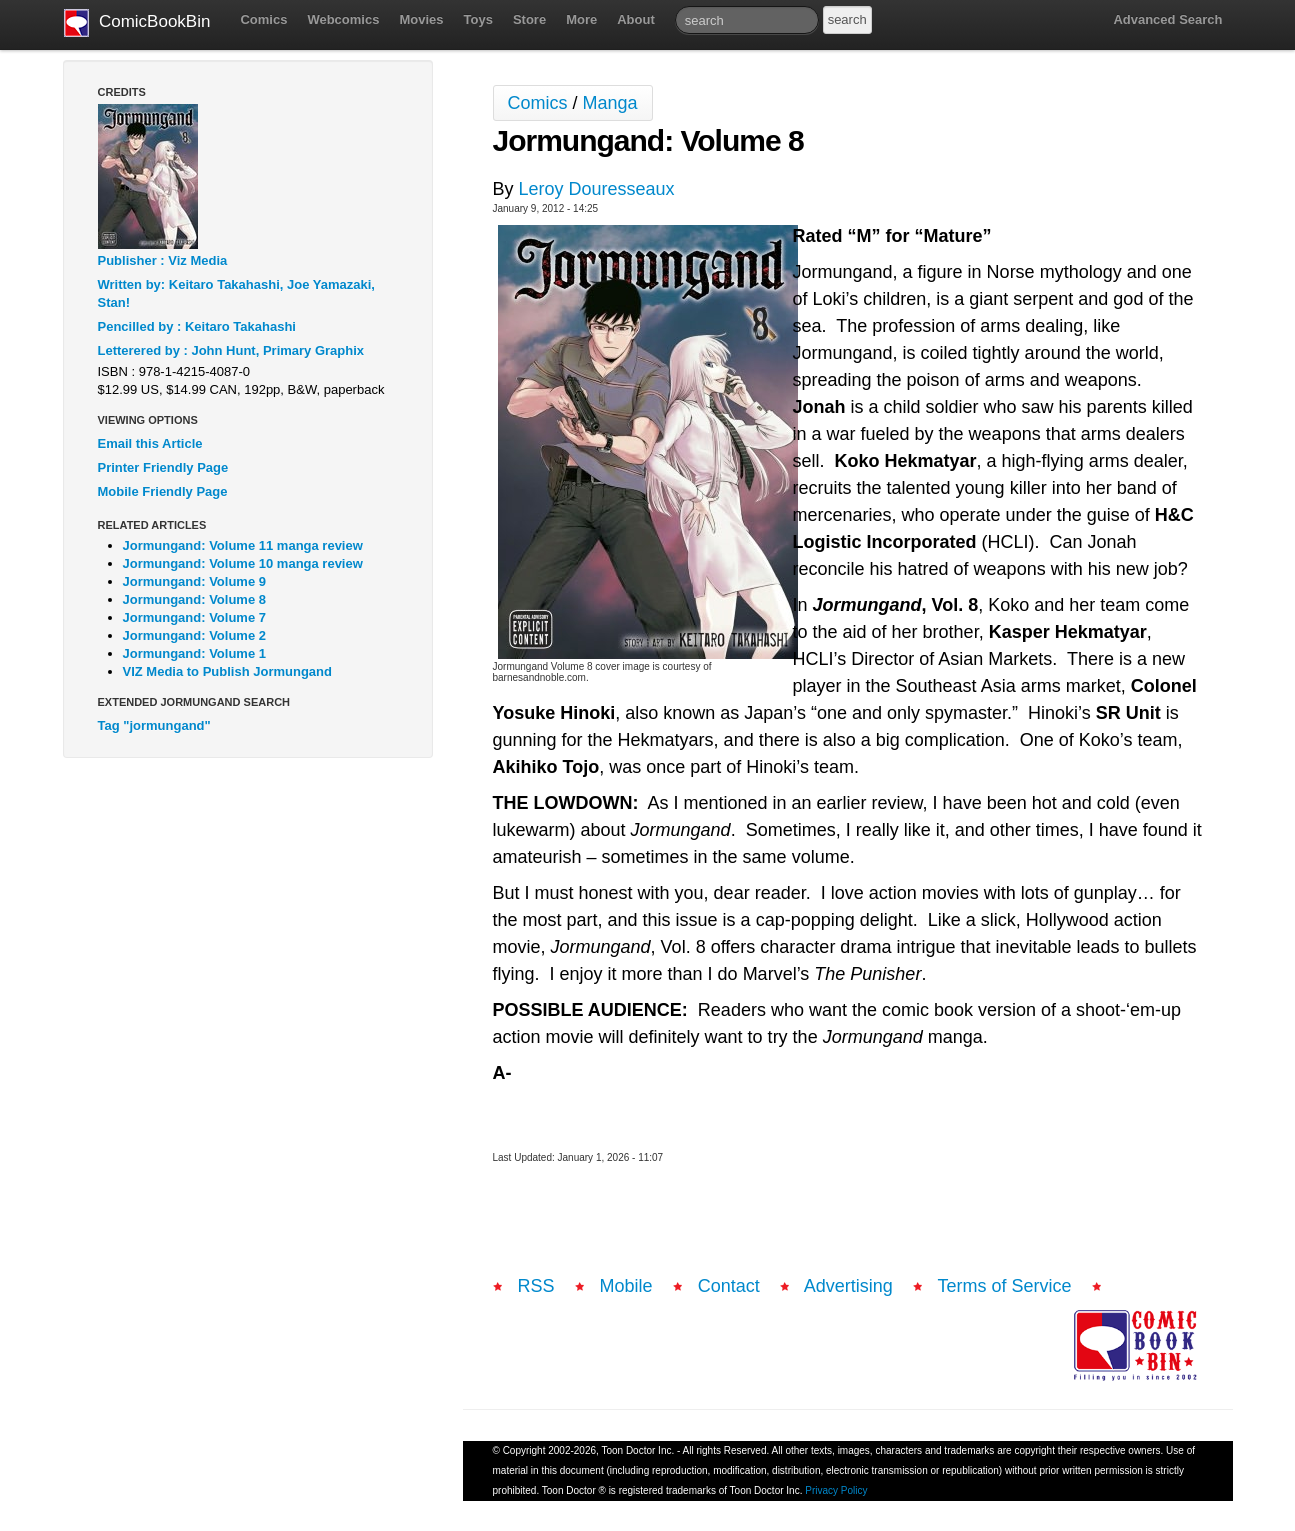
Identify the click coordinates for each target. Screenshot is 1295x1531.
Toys (478, 19)
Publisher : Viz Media (163, 260)
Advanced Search (1167, 19)
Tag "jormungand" (154, 725)
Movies (421, 19)
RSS (536, 1286)
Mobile (626, 1286)
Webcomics (343, 19)
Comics (263, 19)
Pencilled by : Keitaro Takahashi (197, 326)
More (581, 19)
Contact (729, 1286)
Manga (610, 103)
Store (529, 19)
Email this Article (150, 443)
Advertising (848, 1286)
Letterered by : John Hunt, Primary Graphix (231, 350)
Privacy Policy (836, 1490)
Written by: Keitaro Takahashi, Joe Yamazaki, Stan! (236, 293)
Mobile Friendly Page (163, 491)
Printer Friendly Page (163, 467)
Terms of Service (1005, 1286)
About (636, 19)
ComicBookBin (137, 23)
